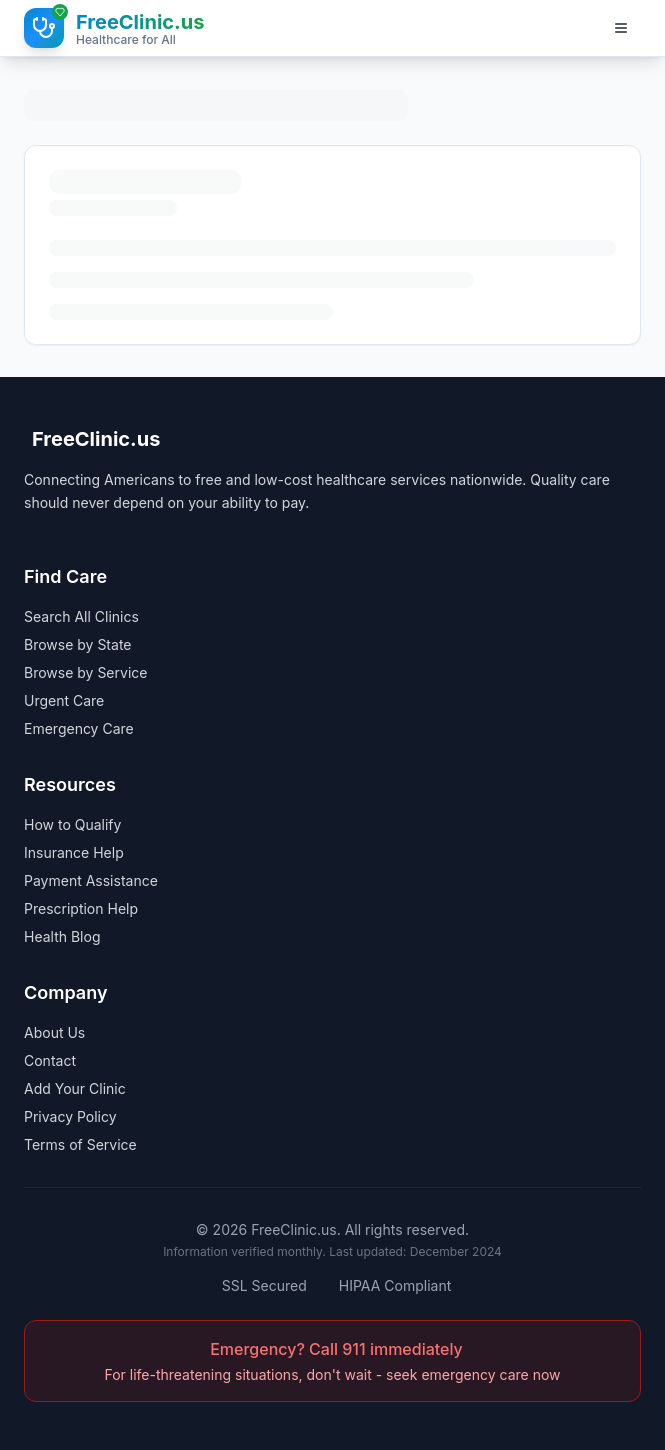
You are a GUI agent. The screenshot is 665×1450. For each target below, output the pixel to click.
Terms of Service (80, 1144)
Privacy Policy (70, 1116)
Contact (50, 1060)
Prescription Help (81, 908)
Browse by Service (85, 672)
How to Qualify (72, 824)
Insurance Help (74, 852)
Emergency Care (79, 728)
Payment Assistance (91, 880)
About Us (54, 1032)
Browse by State (78, 644)
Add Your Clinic (75, 1088)
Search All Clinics (81, 616)
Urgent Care (64, 700)
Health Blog (62, 936)
